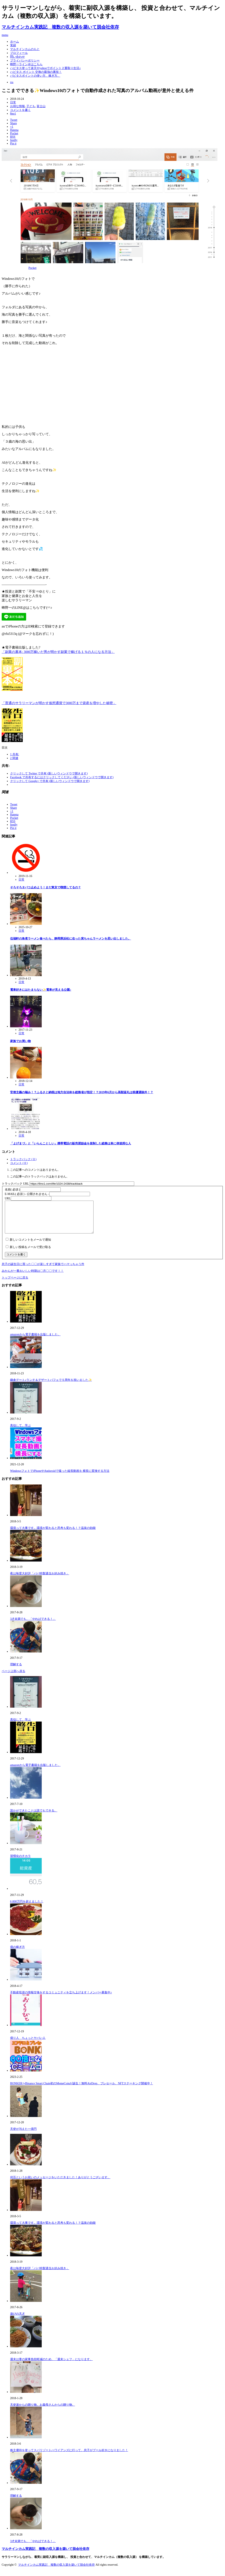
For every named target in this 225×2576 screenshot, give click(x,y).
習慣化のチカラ (20, 1862)
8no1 (13, 113)
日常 (13, 102)
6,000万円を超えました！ (26, 1907)
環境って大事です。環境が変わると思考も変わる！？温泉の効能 (53, 1534)
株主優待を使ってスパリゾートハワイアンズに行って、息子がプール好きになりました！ (69, 2456)
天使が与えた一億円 (23, 2135)
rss (11, 82)
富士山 (41, 106)
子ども (30, 106)
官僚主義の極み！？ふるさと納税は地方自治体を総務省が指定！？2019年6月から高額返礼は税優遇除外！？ (81, 1092)
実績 (13, 45)
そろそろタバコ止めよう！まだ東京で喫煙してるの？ (45, 887)
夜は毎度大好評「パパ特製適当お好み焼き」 (39, 1579)
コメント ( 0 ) (19, 1163)
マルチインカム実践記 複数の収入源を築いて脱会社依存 (60, 26)
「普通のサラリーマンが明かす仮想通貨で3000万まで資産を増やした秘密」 (59, 703)
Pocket (32, 268)
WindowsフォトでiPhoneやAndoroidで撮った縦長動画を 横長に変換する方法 (59, 1477)
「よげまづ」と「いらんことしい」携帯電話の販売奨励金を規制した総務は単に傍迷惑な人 (70, 1143)
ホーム (14, 41)
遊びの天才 (17, 2320)
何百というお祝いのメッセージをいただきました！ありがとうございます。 (60, 2183)
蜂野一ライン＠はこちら (26, 64)
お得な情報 (17, 106)
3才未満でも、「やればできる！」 (33, 1625)
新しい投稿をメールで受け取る (30, 1253)
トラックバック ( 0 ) (23, 1159)
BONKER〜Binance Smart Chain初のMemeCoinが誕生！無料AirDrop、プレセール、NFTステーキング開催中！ (81, 2089)
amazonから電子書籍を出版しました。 (35, 1340)
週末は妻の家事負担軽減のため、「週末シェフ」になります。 (51, 2365)
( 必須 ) (12, 1189)
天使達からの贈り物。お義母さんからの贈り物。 (42, 2411)
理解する (16, 1670)
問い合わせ (17, 56)
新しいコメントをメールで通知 (30, 1246)
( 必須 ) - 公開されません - (27, 1194)
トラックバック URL (15, 1183)
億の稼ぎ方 (17, 1953)
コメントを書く (20, 110)
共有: (14, 754)
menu (5, 35)
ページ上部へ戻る (13, 1677)
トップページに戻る (15, 1283)
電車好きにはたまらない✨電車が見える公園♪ (40, 989)
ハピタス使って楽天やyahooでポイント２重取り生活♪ (45, 68)
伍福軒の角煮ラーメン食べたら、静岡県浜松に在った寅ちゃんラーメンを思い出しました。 (70, 938)
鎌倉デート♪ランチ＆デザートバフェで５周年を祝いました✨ (51, 1386)
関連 (14, 758)
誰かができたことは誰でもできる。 (33, 1816)
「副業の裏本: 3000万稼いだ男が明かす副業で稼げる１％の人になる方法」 (58, 652)
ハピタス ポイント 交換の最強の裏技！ (36, 71)
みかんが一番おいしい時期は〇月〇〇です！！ (33, 1277)
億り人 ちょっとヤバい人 (28, 2044)
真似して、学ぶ (20, 1431)
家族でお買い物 (20, 1041)
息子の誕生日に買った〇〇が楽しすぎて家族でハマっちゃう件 (43, 1270)
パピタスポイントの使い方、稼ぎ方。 (35, 75)
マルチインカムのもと (25, 49)
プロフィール (19, 53)
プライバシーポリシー (25, 60)
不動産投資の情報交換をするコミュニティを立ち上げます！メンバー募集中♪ (61, 1998)
